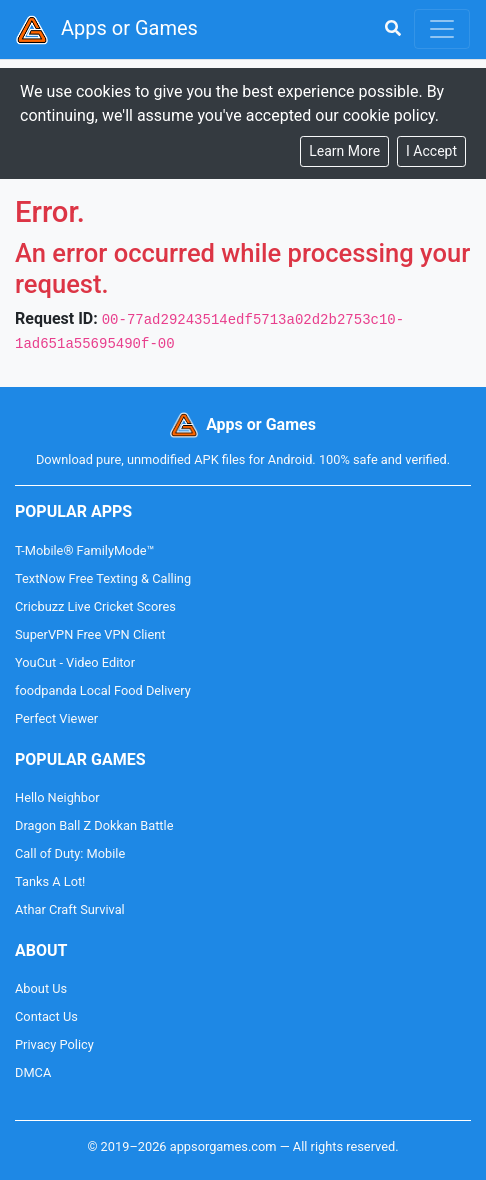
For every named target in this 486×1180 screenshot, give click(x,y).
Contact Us (46, 1016)
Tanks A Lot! (50, 881)
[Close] (431, 151)
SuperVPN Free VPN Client (90, 634)
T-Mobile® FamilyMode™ (84, 550)
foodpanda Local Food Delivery (103, 690)
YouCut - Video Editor (75, 662)
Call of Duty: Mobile (70, 853)
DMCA (33, 1072)
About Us (41, 988)
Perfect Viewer (56, 718)
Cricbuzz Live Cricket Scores (95, 606)
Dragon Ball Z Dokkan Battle (94, 825)
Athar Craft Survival (70, 909)
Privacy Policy (54, 1044)
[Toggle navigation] (442, 29)
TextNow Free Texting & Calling (103, 578)
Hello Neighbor (57, 797)
